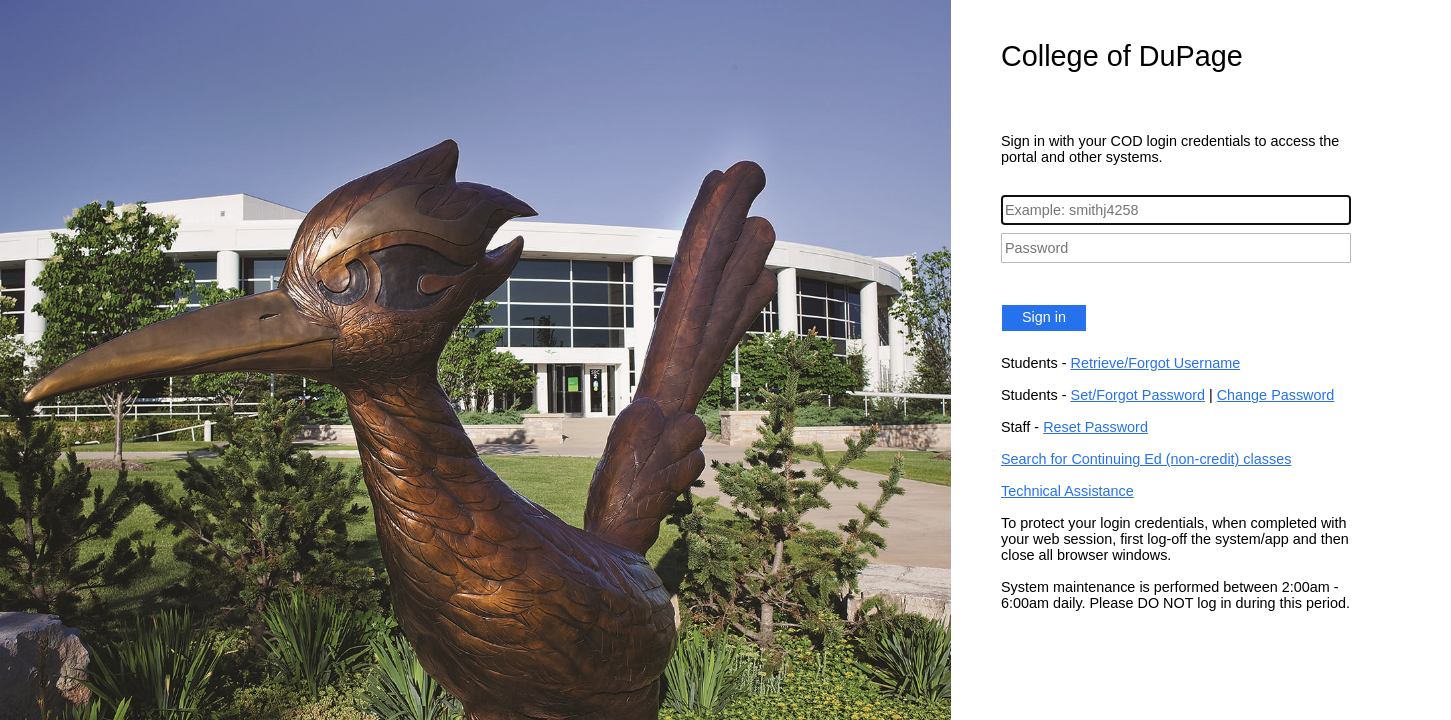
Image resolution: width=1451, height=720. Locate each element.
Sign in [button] (1044, 317)
